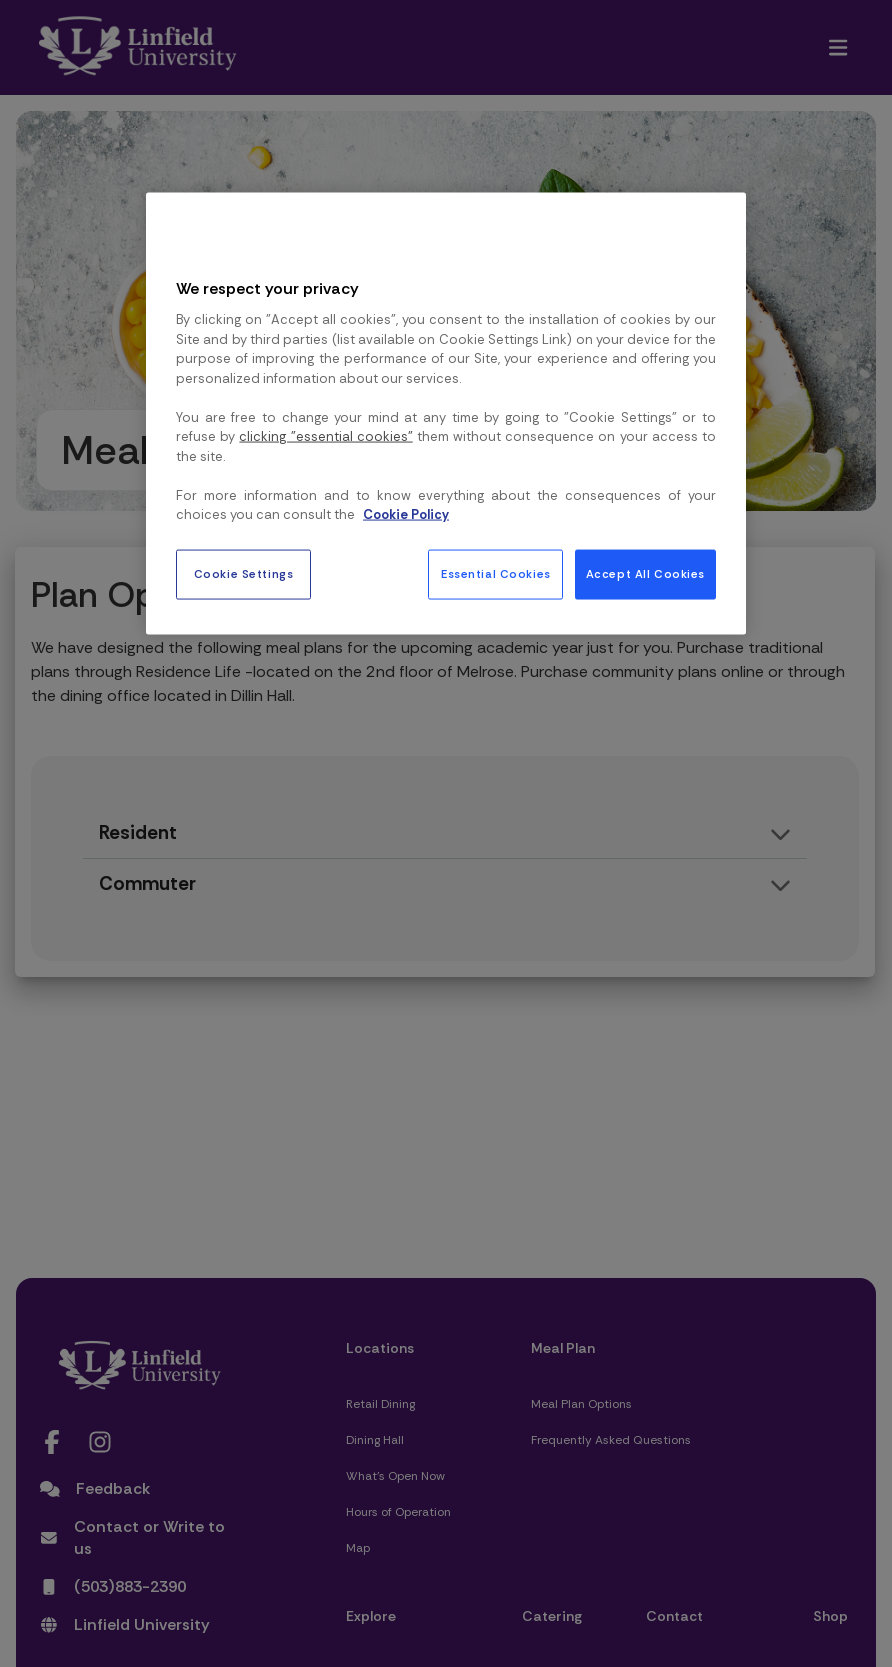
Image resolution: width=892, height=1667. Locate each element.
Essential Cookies (496, 573)
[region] (446, 414)
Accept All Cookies (645, 573)
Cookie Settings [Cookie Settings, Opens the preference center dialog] (244, 573)
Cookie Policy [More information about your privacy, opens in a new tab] (406, 514)
